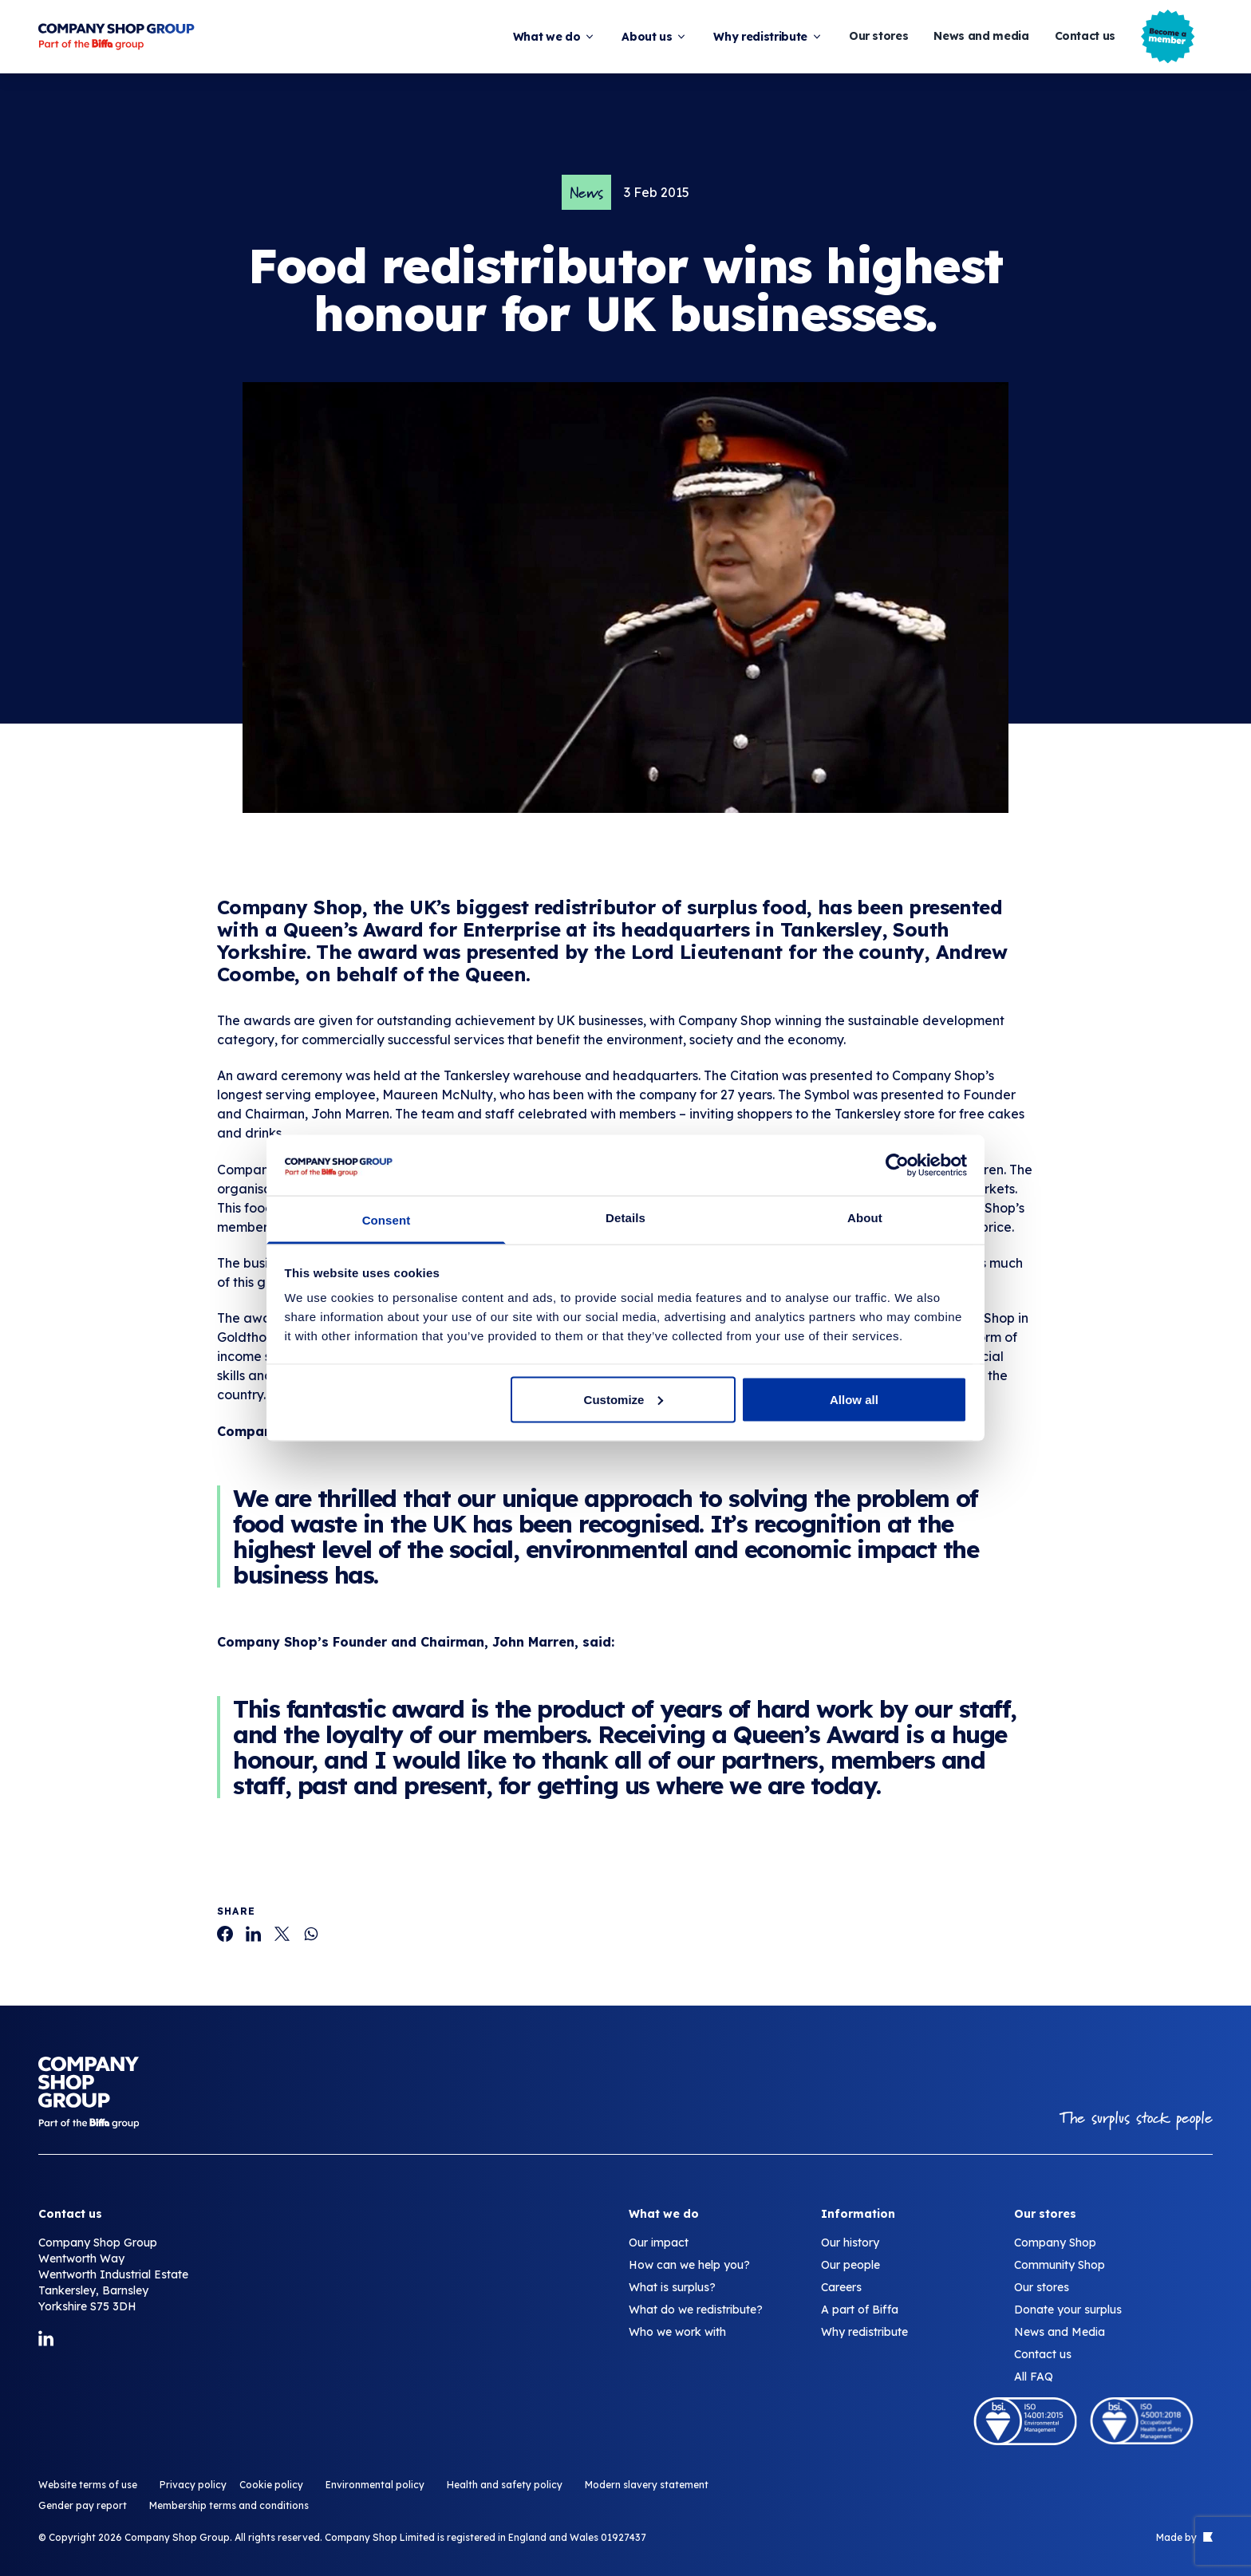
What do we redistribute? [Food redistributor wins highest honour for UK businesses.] (696, 2309)
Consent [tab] (386, 1220)
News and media (980, 36)
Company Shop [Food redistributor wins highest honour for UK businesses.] (1055, 2242)
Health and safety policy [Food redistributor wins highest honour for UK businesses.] (504, 2485)
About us (655, 37)
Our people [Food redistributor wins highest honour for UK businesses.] (850, 2265)
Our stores (879, 36)
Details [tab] (625, 1218)
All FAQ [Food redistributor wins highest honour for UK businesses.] (1033, 2376)
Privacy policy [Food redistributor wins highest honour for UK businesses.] (193, 2485)
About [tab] (864, 1218)
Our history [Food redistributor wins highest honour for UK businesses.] (850, 2242)
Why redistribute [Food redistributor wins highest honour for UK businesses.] (864, 2332)
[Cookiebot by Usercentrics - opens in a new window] (897, 1165)
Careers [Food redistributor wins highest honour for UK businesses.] (841, 2287)
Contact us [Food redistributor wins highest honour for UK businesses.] (1042, 2354)
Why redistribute (768, 37)
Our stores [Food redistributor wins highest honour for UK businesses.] (1041, 2287)
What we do (555, 37)
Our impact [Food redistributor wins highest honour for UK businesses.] (659, 2242)
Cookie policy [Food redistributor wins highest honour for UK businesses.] (271, 2485)
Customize (624, 1399)
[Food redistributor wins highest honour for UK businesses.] (225, 1934)
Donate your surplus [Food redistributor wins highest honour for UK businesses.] (1068, 2309)
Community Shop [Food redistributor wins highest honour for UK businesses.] (1059, 2265)
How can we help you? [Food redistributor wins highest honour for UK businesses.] (689, 2265)
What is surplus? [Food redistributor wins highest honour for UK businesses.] (672, 2287)
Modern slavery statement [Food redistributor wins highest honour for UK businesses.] (646, 2485)
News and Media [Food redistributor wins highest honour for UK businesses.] (1059, 2332)
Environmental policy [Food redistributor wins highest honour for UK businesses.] (375, 2485)
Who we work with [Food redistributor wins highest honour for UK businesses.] (677, 2332)
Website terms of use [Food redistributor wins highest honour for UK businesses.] (87, 2485)
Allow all (854, 1399)
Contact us (1085, 36)
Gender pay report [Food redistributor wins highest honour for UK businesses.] (82, 2505)
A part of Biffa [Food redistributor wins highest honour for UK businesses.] (859, 2309)
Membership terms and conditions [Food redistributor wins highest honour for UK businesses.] (229, 2505)
